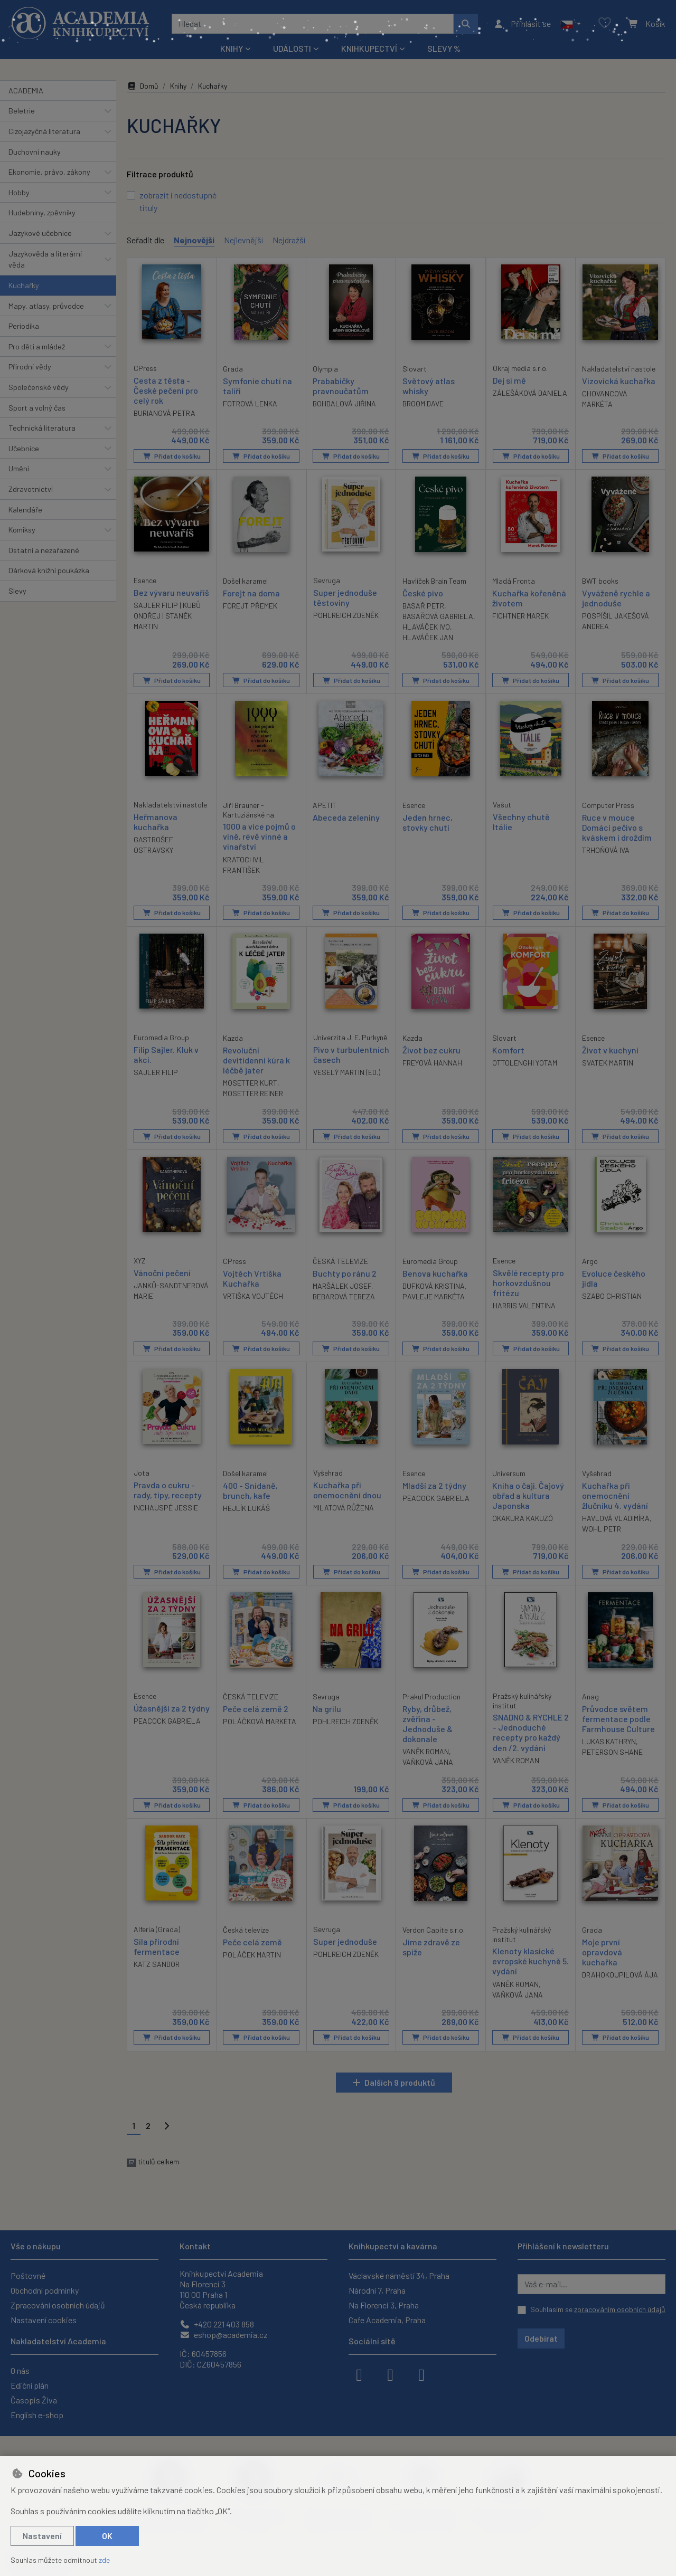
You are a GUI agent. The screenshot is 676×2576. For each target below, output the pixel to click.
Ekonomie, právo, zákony (49, 171)
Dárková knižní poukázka (48, 570)
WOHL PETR (601, 1528)
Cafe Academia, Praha (387, 2320)
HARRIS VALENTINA (524, 1304)
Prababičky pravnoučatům (341, 385)
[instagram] (390, 2373)
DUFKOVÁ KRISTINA (433, 1285)
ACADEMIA (25, 90)
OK (107, 2536)
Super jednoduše (345, 1941)
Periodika (23, 325)
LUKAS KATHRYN (609, 1740)
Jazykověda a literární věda (45, 259)
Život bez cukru (431, 1049)
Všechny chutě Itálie (521, 821)
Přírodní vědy (29, 366)
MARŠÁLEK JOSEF (342, 1285)
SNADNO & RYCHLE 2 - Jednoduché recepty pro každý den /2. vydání (531, 1732)
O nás (20, 2370)
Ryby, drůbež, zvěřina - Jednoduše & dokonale (427, 1723)
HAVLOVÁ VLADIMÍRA (616, 1517)
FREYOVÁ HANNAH (432, 1062)
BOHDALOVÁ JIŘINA (344, 402)
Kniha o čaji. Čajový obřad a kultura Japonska (528, 1495)
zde (104, 2559)
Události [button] (292, 48)
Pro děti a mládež (36, 346)
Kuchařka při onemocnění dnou (347, 1489)
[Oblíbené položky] (604, 23)
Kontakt (195, 2246)
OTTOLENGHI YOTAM (524, 1062)
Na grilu (327, 1708)
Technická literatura (42, 427)
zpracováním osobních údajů (619, 2309)
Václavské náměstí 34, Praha (399, 2275)
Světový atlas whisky (428, 385)
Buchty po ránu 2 (345, 1273)
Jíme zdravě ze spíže (431, 1946)
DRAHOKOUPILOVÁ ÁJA (620, 1974)
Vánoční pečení (162, 1272)
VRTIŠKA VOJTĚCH (253, 1295)
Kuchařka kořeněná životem (529, 597)
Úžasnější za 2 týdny (172, 1708)
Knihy (178, 85)
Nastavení (42, 2536)
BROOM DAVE (423, 402)
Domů (142, 85)
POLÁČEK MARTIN (252, 1954)
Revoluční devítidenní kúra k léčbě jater (256, 1059)
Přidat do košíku (172, 455)
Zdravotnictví (30, 488)
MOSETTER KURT (250, 1082)
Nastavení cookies (44, 2320)
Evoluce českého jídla (613, 1278)
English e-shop (37, 2415)
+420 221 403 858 (217, 2324)
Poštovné (28, 2275)
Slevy (17, 590)
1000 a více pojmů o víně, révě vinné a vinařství (259, 836)
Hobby (19, 192)
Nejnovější (194, 240)
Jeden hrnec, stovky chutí (427, 822)
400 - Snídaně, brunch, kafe (250, 1490)
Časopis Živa (34, 2400)
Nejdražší (289, 240)
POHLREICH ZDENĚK (346, 615)
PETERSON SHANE (612, 1751)
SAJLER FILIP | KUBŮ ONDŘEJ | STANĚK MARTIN (167, 615)
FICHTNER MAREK (520, 615)
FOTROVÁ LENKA (250, 402)
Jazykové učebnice (40, 233)
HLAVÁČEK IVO (426, 626)
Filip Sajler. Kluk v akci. (166, 1054)
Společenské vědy (38, 387)
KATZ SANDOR (157, 1964)
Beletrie (21, 110)
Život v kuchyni (610, 1049)
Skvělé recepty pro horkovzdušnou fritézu (528, 1282)
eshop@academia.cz (224, 2335)
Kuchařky (23, 285)
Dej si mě (509, 380)
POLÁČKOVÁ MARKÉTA (259, 1720)
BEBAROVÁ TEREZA (344, 1295)
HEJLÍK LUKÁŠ (246, 1507)
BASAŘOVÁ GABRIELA (437, 615)
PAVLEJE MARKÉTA (433, 1295)
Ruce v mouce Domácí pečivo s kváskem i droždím (617, 827)
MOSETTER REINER (253, 1092)
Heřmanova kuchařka (155, 821)
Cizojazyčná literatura (44, 131)
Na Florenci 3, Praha (384, 2305)
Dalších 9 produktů (399, 2082)
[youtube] (421, 2373)
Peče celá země (252, 1941)
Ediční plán (30, 2385)
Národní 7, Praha (377, 2290)
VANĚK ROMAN (425, 1751)
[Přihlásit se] (522, 23)
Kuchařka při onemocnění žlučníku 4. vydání (615, 1495)
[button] (570, 23)
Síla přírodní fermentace (157, 1946)
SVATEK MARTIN (607, 1062)
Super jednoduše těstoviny (345, 597)
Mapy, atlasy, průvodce (46, 305)
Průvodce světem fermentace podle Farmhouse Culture (618, 1718)
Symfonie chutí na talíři (257, 385)
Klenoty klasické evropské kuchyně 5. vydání (530, 1961)
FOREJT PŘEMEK (250, 605)
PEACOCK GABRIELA (436, 1497)
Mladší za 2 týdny (434, 1485)
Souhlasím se (597, 2309)
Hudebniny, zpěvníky (42, 212)
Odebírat (541, 2338)
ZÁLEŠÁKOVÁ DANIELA (530, 392)
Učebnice (23, 448)
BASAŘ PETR (423, 605)
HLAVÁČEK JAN (427, 636)
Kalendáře (25, 509)
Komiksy (21, 529)
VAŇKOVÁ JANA (427, 1761)
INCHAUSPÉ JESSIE (166, 1507)
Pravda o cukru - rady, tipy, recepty (168, 1489)
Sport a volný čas (36, 407)
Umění (18, 468)
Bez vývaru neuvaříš (171, 592)
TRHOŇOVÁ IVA (606, 849)
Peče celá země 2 (255, 1708)
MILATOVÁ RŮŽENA (343, 1507)
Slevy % (444, 48)
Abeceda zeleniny (346, 817)
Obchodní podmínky (45, 2290)
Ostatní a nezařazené (43, 550)
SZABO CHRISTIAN (612, 1295)
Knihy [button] (231, 48)
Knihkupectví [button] (369, 48)
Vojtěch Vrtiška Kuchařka (252, 1278)
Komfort (508, 1049)
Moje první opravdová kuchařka (602, 1951)
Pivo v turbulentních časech (351, 1054)
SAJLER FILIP (156, 1071)
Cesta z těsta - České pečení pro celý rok (166, 390)
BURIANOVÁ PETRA (164, 412)
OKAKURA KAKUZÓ (522, 1517)
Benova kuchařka (435, 1273)
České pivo (422, 592)
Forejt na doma (251, 592)
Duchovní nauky (34, 151)
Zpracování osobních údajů (58, 2305)
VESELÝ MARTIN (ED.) (346, 1071)
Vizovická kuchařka (618, 380)
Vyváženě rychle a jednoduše (616, 597)
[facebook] (359, 2373)
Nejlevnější (243, 240)
